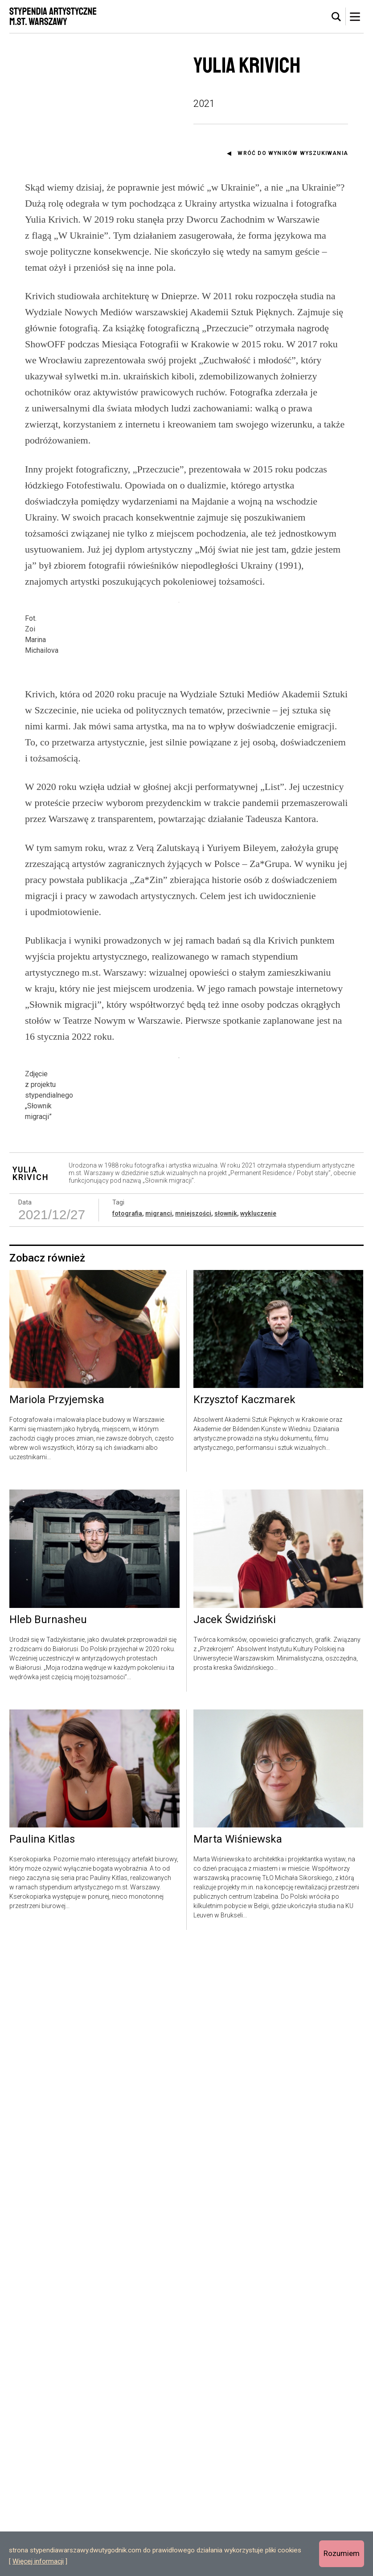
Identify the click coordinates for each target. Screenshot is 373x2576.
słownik (225, 1841)
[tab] (336, 17)
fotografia (127, 1841)
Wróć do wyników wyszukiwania (293, 153)
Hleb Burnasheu (48, 2248)
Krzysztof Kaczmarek (244, 2028)
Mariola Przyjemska (56, 2028)
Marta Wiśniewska (237, 2468)
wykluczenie (258, 1841)
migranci (158, 1841)
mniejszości (193, 1841)
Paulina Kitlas (42, 2468)
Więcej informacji (38, 2561)
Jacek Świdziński (234, 2248)
